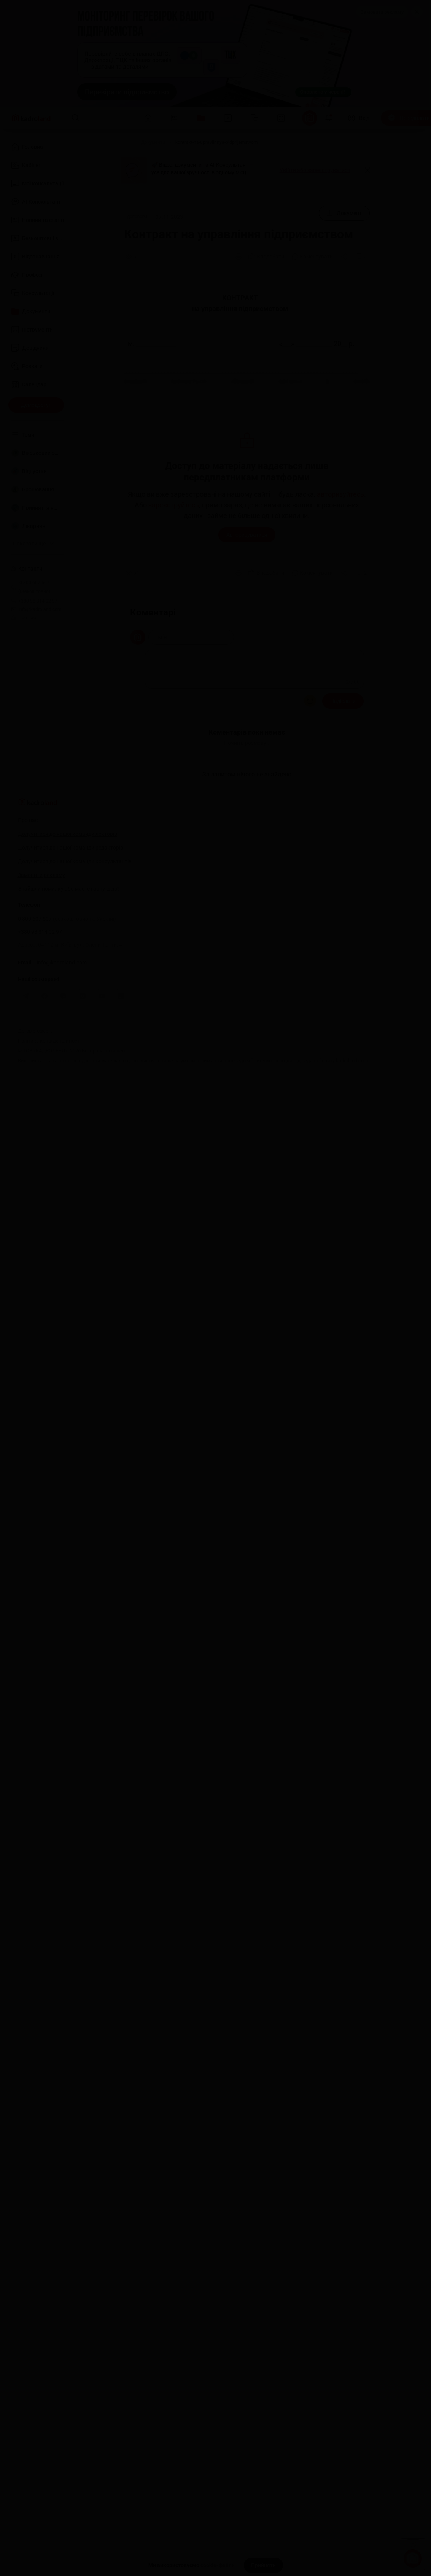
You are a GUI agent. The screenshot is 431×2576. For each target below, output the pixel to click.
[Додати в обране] (361, 256)
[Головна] (122, 142)
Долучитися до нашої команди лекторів (67, 842)
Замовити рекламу (382, 12)
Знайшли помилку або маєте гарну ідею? (69, 897)
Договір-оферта (35, 1039)
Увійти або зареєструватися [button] (315, 170)
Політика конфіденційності (49, 1049)
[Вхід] (358, 118)
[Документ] (344, 213)
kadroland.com (352, 1069)
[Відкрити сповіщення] (328, 118)
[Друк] (238, 256)
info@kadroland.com (62, 971)
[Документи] (153, 142)
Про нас (23, 617)
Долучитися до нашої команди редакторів (70, 856)
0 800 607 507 (67, 927)
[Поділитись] (344, 256)
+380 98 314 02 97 (40, 940)
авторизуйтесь (340, 494)
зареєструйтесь (173, 505)
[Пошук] (75, 118)
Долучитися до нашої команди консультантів (75, 870)
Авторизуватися (246, 535)
